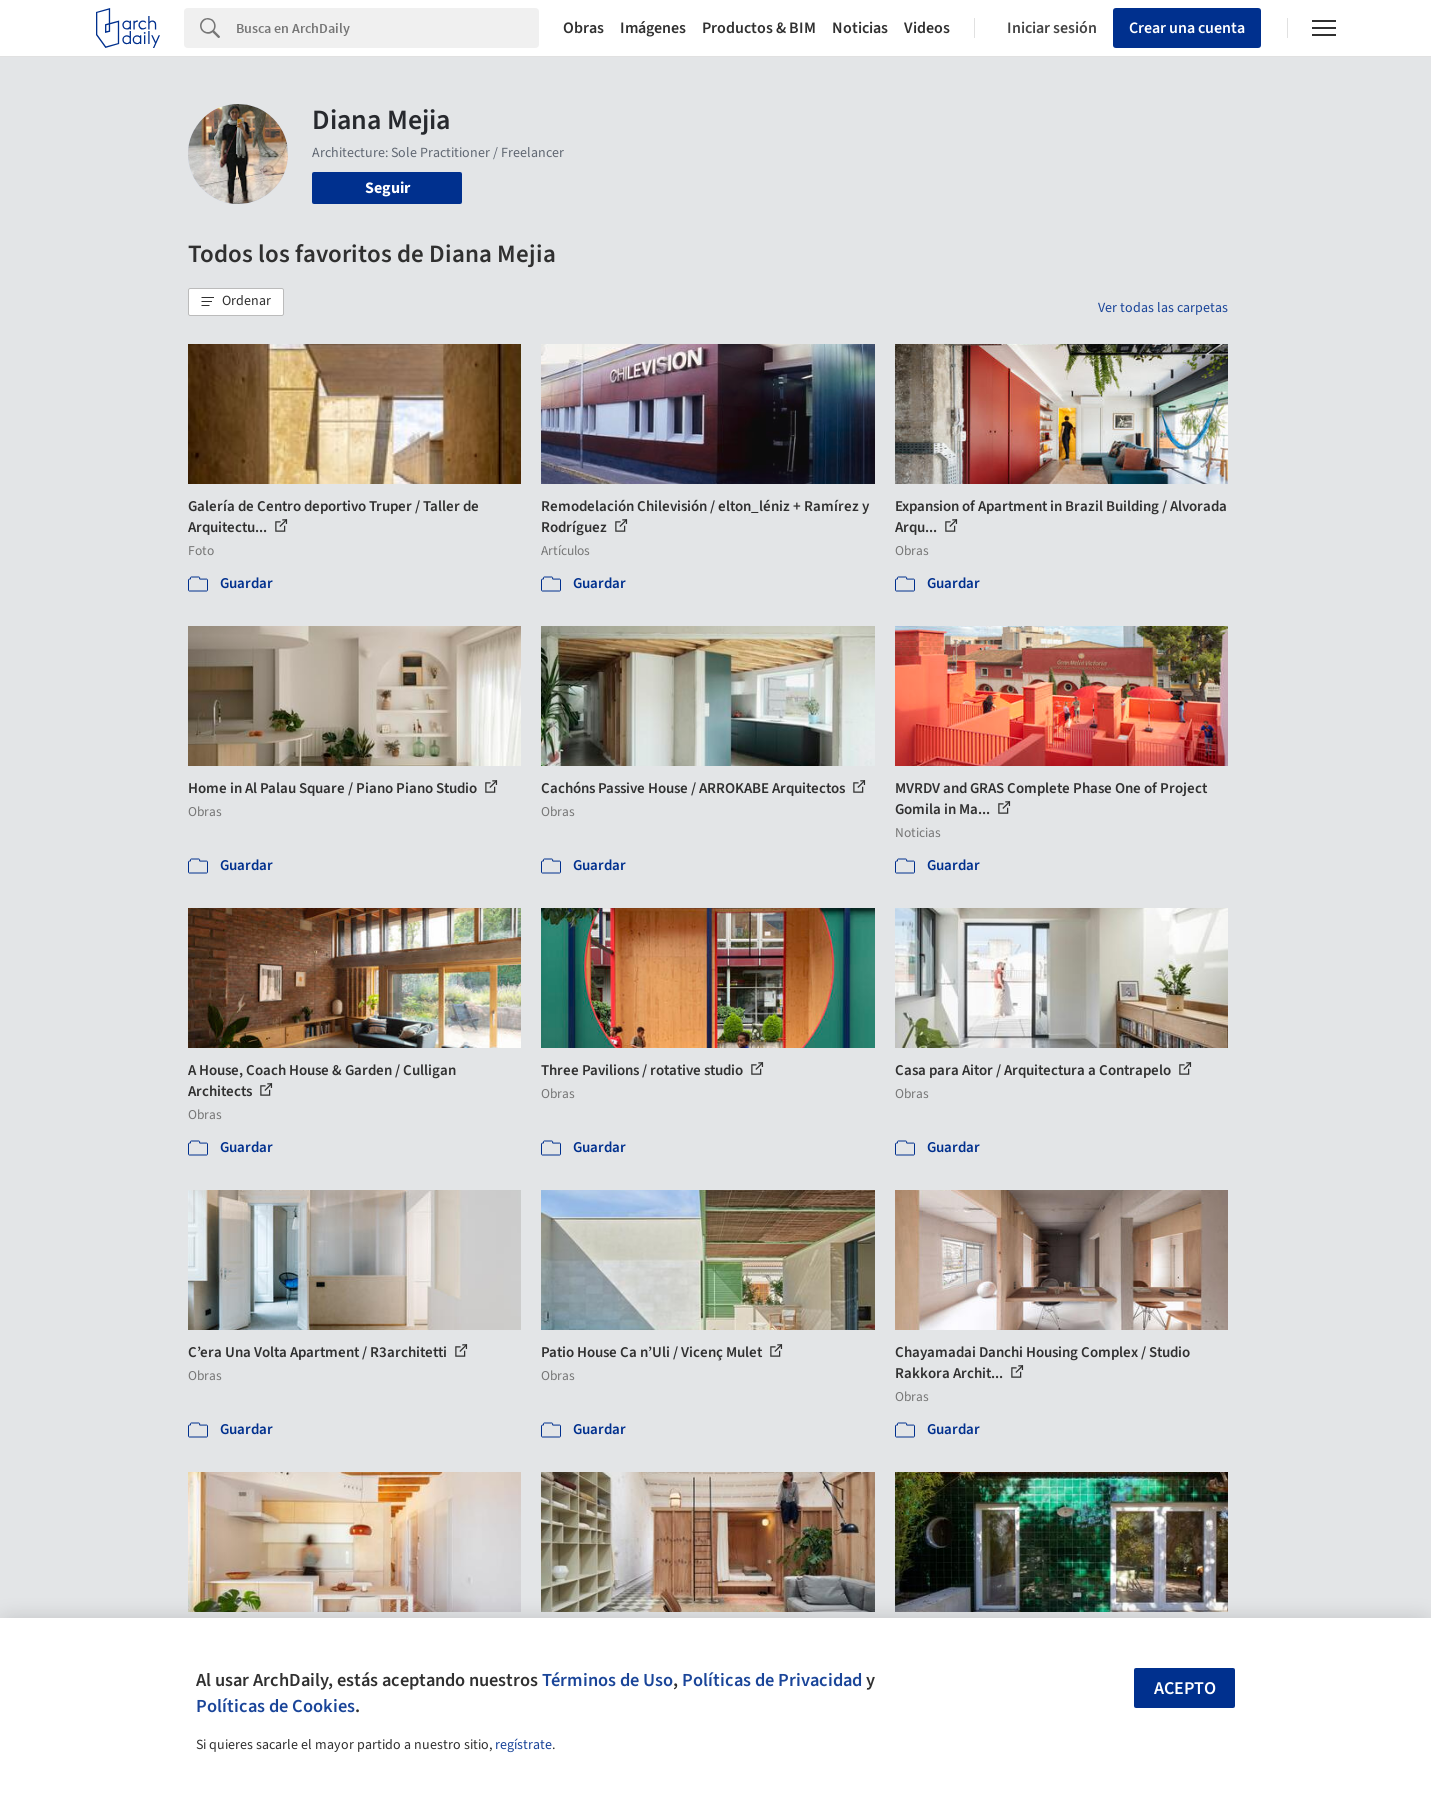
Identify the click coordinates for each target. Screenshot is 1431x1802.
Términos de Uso (607, 1680)
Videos (927, 28)
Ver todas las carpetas (1163, 308)
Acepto (1185, 1688)
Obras (583, 28)
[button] (236, 302)
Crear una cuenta (1187, 28)
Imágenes (653, 28)
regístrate (523, 1745)
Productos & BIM (759, 28)
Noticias (860, 28)
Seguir (387, 188)
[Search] (387, 28)
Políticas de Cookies (275, 1706)
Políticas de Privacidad (772, 1680)
